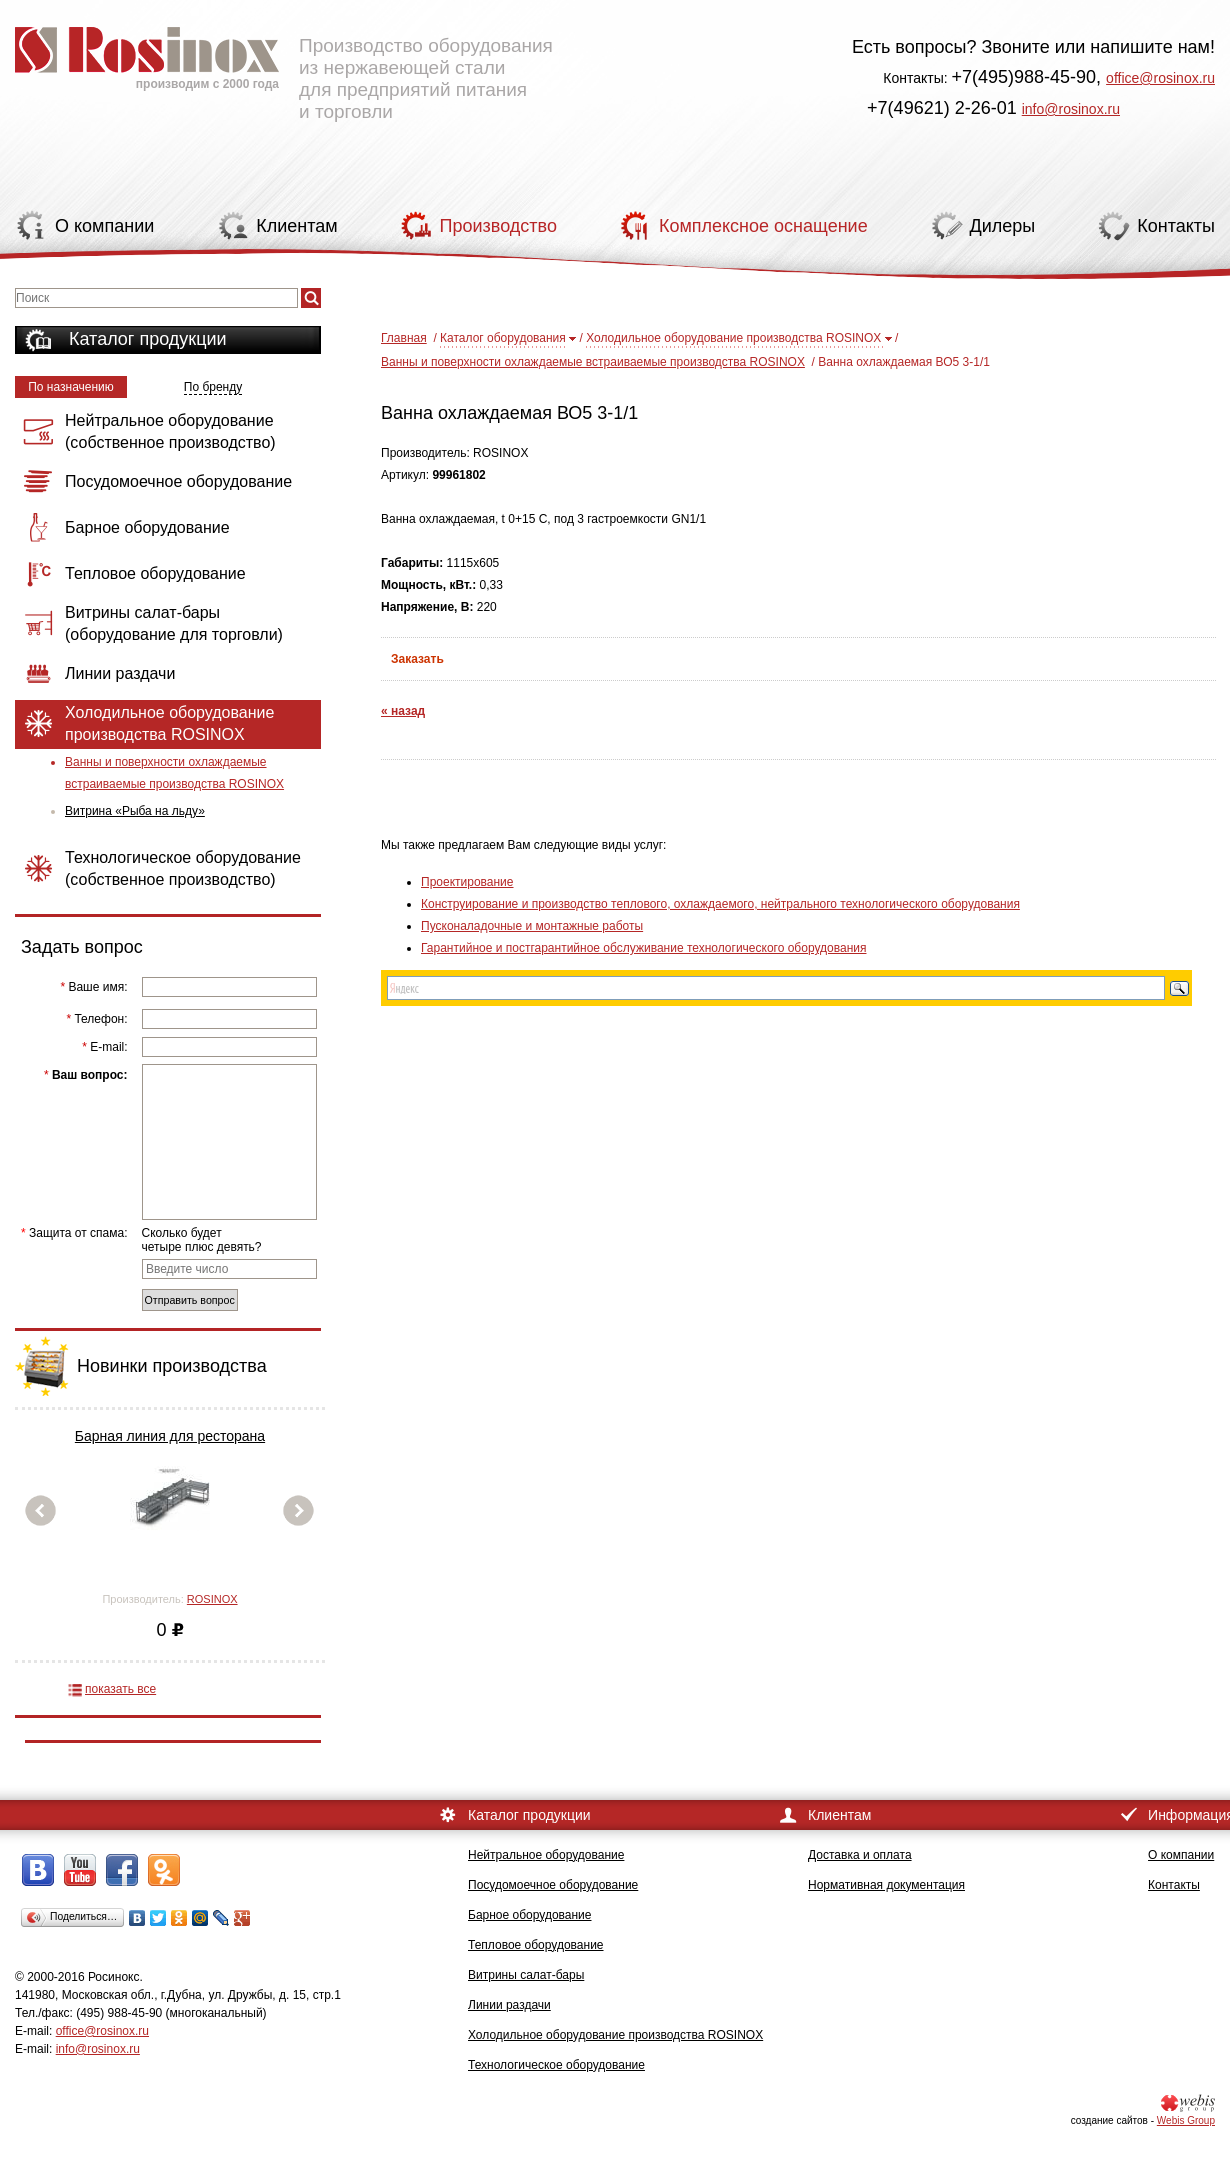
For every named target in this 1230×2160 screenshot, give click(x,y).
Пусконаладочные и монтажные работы (532, 926)
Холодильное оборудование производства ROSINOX (733, 338)
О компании (1181, 1855)
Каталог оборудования (503, 338)
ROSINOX (212, 1599)
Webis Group (1186, 2120)
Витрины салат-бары (526, 1975)
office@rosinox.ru (1160, 78)
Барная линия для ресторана (170, 1436)
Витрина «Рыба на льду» (135, 811)
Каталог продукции (148, 339)
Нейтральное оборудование (546, 1855)
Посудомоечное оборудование (553, 1885)
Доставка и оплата (860, 1855)
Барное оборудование (530, 1915)
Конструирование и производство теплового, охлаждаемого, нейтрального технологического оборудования (720, 904)
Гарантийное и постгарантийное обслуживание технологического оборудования (643, 948)
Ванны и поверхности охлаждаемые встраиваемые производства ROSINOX (174, 773)
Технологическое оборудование (556, 2065)
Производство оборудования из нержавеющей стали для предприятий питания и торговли (284, 65)
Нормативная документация (886, 1885)
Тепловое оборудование (536, 1945)
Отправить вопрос (190, 1300)
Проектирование (467, 882)
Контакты (1174, 1885)
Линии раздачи (509, 2005)
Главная (404, 338)
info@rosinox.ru (1071, 109)
